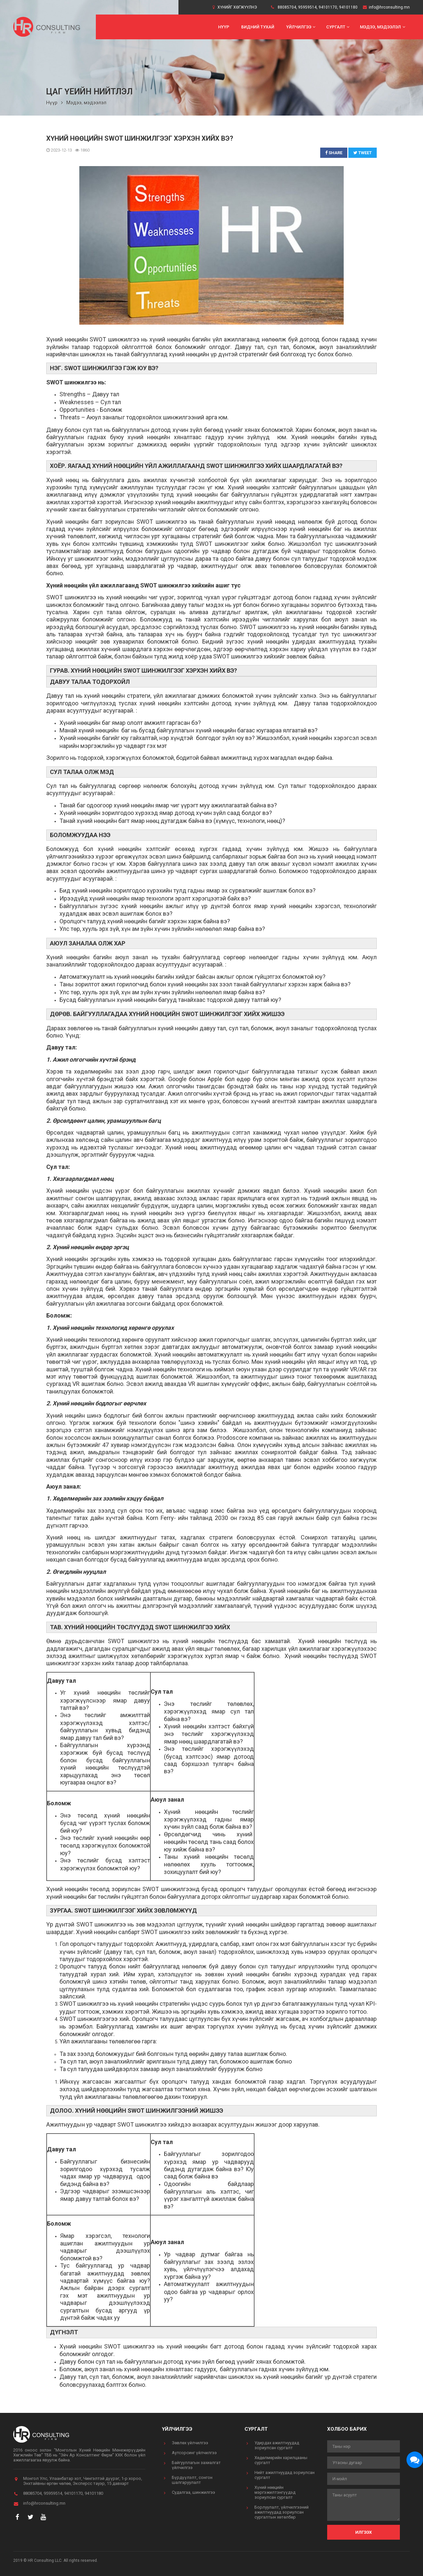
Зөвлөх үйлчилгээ (190, 2442)
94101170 (328, 7)
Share (333, 152)
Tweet (362, 152)
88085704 (287, 7)
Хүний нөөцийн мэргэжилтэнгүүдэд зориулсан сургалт (274, 2492)
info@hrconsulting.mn (389, 7)
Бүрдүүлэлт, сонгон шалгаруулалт (192, 2480)
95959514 (307, 7)
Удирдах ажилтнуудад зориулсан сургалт (276, 2445)
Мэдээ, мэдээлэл (383, 26)
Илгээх (363, 2532)
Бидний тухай (257, 26)
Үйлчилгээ (301, 26)
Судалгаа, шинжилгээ (193, 2492)
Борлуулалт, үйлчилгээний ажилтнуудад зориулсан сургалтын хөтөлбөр (281, 2512)
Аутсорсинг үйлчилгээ (194, 2452)
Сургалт (338, 26)
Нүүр (223, 26)
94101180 (348, 7)
